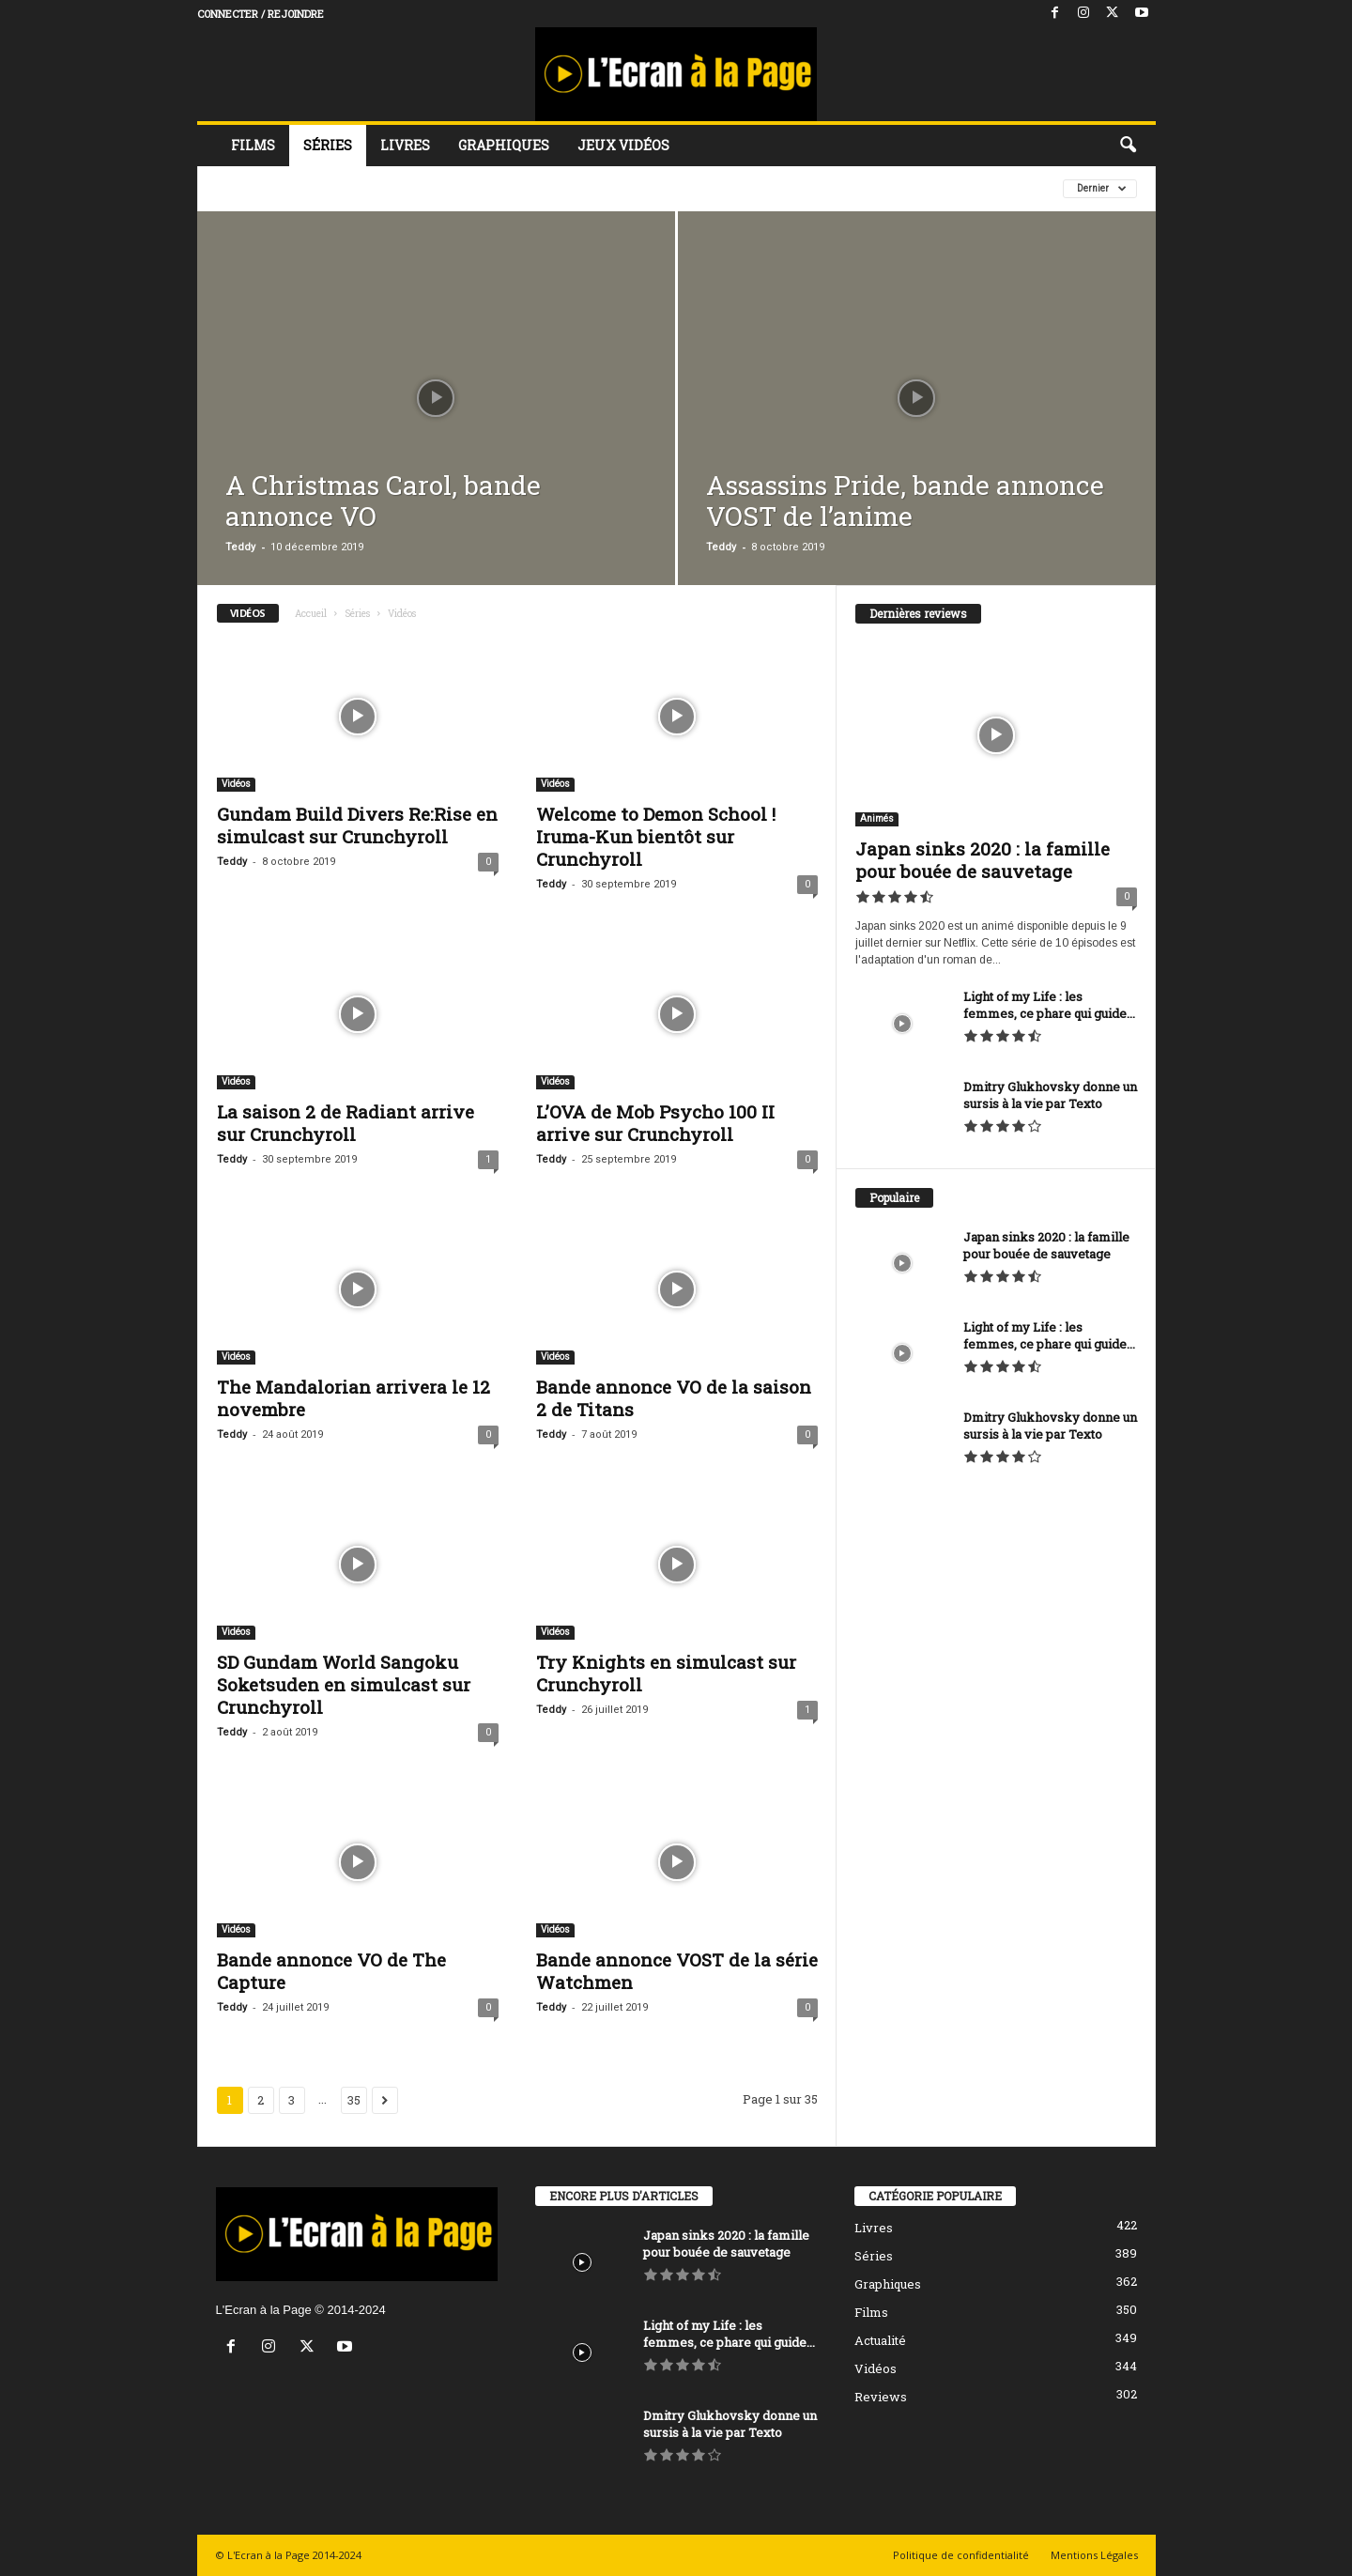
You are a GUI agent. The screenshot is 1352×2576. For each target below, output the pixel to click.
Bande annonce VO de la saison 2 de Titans (673, 1398)
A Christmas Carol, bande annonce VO (383, 500)
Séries (327, 145)
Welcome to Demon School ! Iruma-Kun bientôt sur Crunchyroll (656, 836)
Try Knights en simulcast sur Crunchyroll (666, 1673)
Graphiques (503, 145)
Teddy (240, 547)
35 (354, 2099)
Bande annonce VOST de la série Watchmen (677, 1971)
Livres (405, 145)
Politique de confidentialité (961, 2555)
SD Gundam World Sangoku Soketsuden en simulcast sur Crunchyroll (343, 1684)
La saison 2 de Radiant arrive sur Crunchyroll (345, 1123)
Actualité (880, 2340)
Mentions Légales (1094, 2555)
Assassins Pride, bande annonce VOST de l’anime (905, 500)
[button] (1127, 145)
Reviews (880, 2396)
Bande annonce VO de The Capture (331, 1971)
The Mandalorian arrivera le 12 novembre (353, 1398)
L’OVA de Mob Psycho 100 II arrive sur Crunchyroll (655, 1123)
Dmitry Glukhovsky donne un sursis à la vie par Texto (1050, 1095)
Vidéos (236, 784)
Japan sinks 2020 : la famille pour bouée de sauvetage (982, 860)
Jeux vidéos (623, 145)
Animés (877, 818)
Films (253, 145)
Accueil (311, 614)
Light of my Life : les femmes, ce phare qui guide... (1049, 1005)
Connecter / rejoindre (260, 14)
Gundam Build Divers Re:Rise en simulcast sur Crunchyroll (357, 825)
